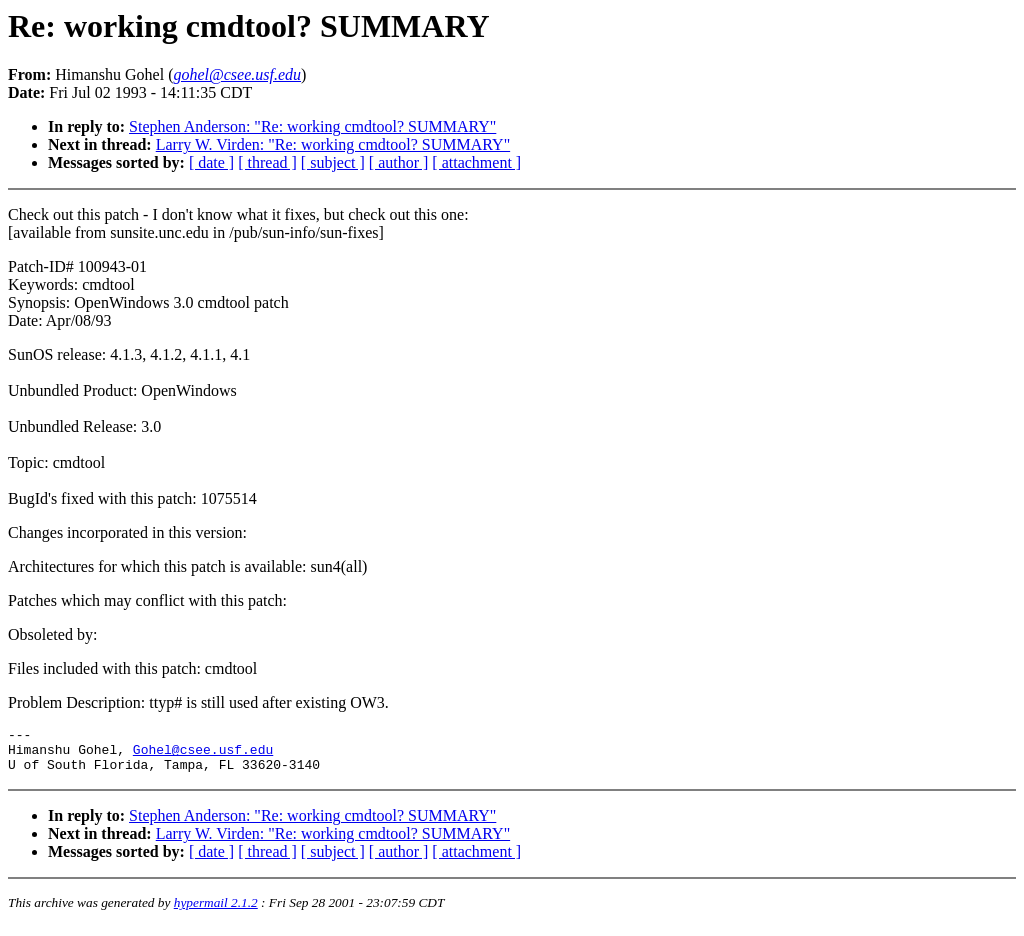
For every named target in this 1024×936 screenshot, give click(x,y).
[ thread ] (267, 162)
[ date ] (211, 162)
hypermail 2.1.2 (216, 911)
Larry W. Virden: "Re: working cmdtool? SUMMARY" (333, 144)
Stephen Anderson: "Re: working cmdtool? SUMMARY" (312, 126)
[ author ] (399, 162)
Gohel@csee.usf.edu (203, 755)
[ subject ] (333, 162)
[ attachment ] (476, 162)
